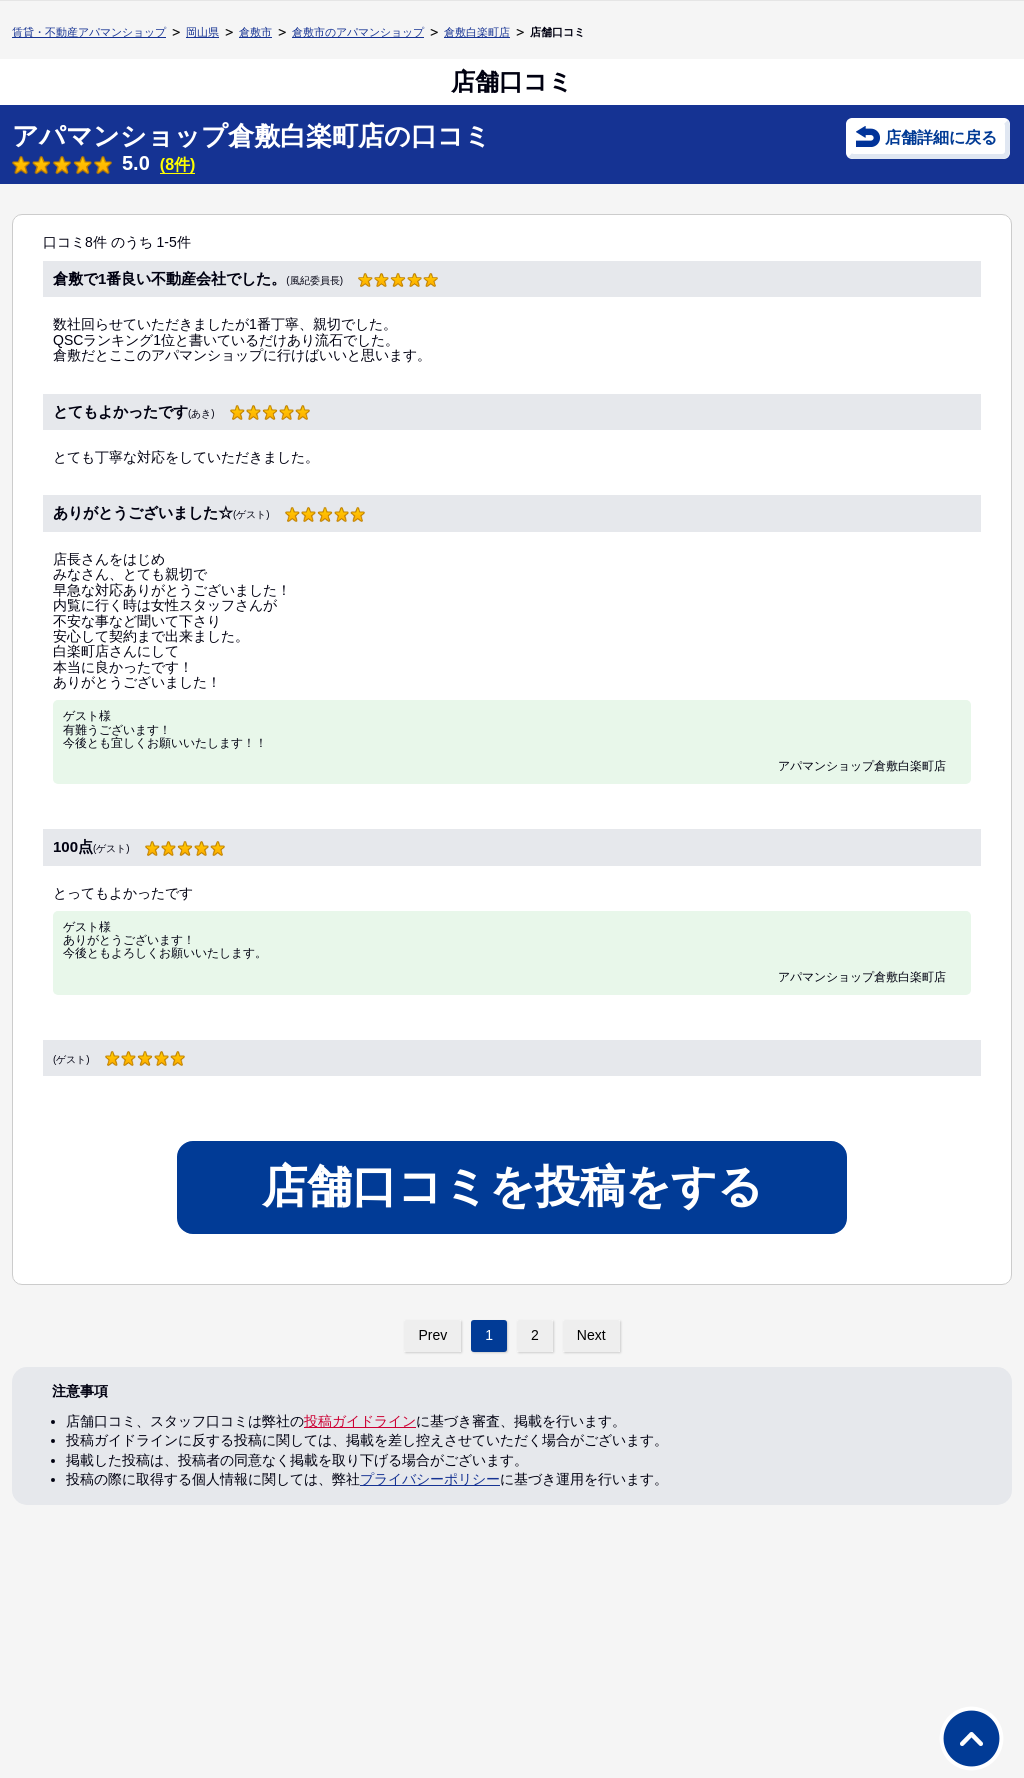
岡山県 (202, 32)
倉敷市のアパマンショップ (358, 32)
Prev (432, 1335)
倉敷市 (255, 32)
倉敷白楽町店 (477, 32)
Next (591, 1335)
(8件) (178, 164)
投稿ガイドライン (360, 1421)
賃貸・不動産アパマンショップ (89, 32)
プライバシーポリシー (430, 1479)
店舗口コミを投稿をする (512, 1186)
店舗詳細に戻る (941, 137)
